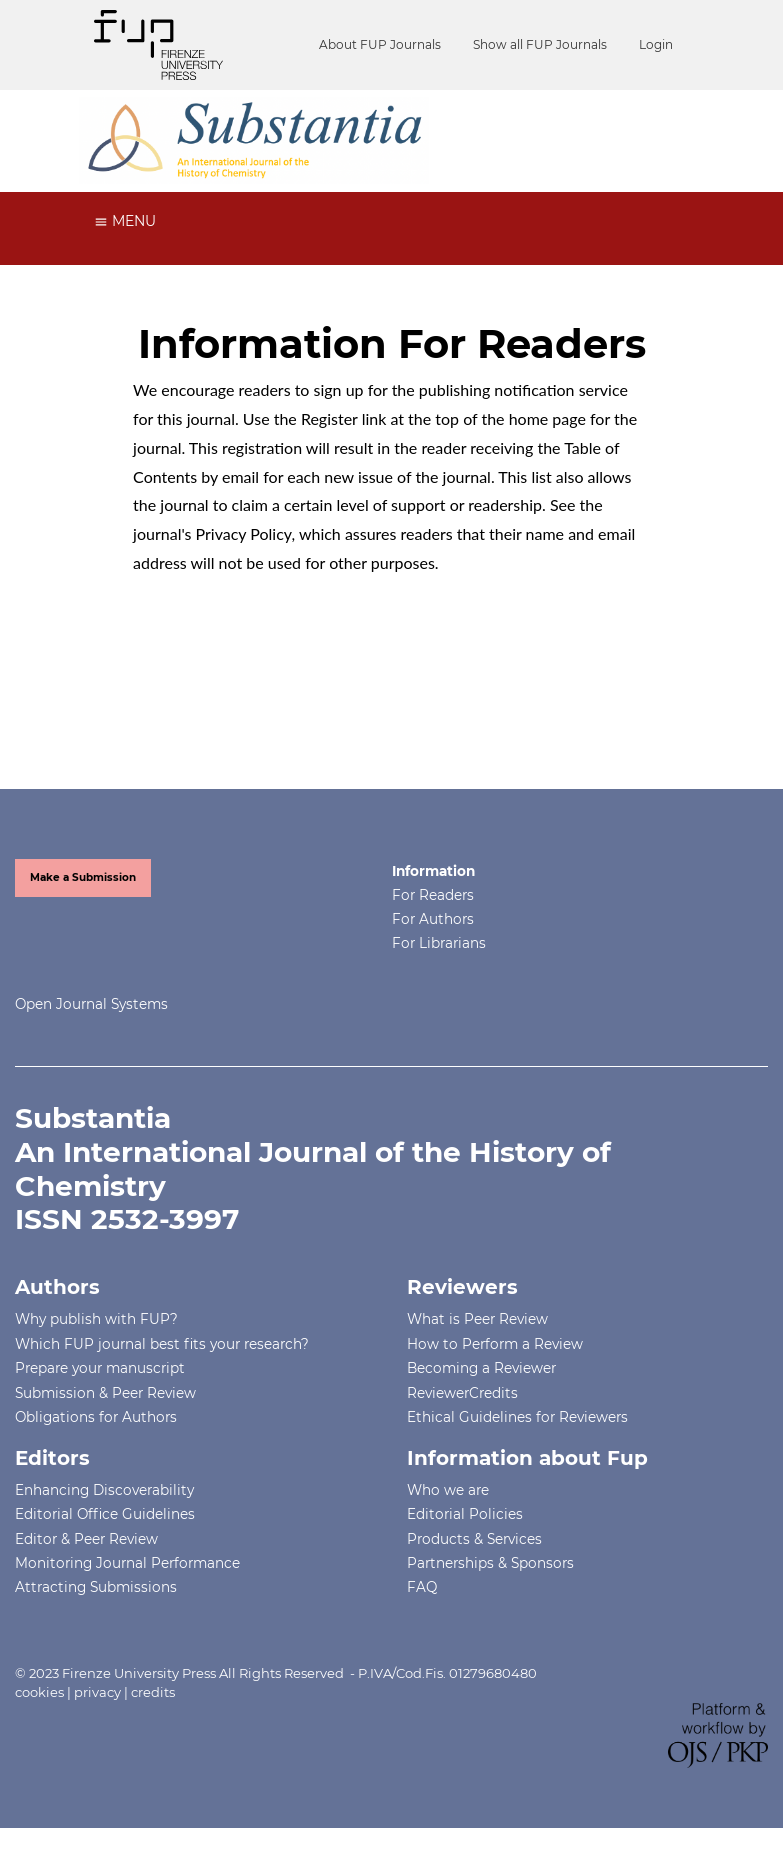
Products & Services (474, 1539)
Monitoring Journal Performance (127, 1563)
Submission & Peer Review (105, 1393)
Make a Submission (83, 877)
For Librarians (439, 943)
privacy (97, 1692)
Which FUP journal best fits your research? (162, 1344)
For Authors (433, 919)
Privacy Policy (244, 533)
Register (329, 418)
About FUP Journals (380, 44)
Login (656, 44)
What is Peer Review (477, 1319)
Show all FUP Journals (540, 44)
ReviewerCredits (462, 1393)
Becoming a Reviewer (481, 1368)
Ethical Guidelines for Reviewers (517, 1417)
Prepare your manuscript (100, 1368)
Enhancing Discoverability (104, 1490)
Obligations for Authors (96, 1417)
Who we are (448, 1490)
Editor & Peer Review (86, 1539)
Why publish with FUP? (96, 1319)
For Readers (433, 895)
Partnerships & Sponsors (490, 1563)
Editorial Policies (465, 1514)
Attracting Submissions (96, 1587)
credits (153, 1692)
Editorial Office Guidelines (105, 1514)
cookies (39, 1692)
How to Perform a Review (495, 1344)
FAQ (422, 1587)
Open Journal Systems (91, 1004)
